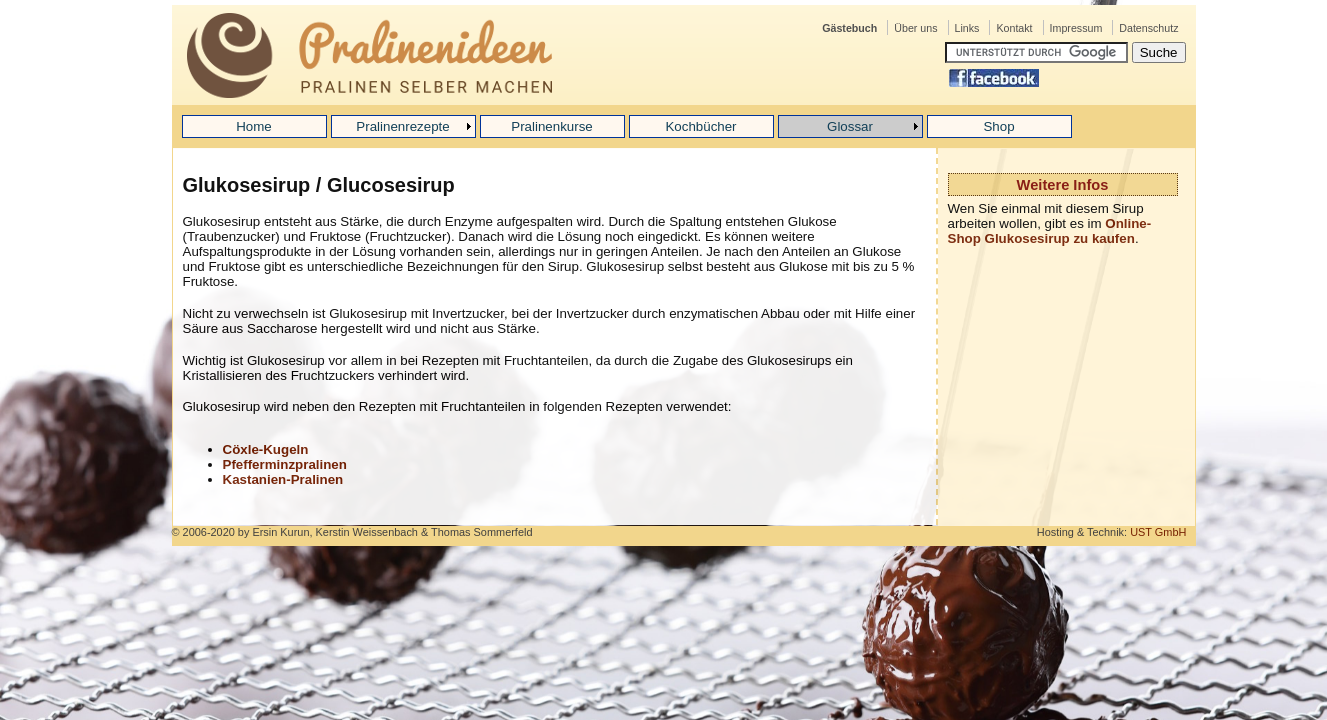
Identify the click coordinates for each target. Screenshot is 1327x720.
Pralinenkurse (552, 126)
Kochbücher (700, 126)
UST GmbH (1158, 532)
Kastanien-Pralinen (283, 479)
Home (254, 126)
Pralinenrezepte (402, 126)
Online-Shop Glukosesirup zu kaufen (1050, 231)
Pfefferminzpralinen (285, 464)
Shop (998, 126)
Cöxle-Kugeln (266, 449)
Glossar (850, 126)
